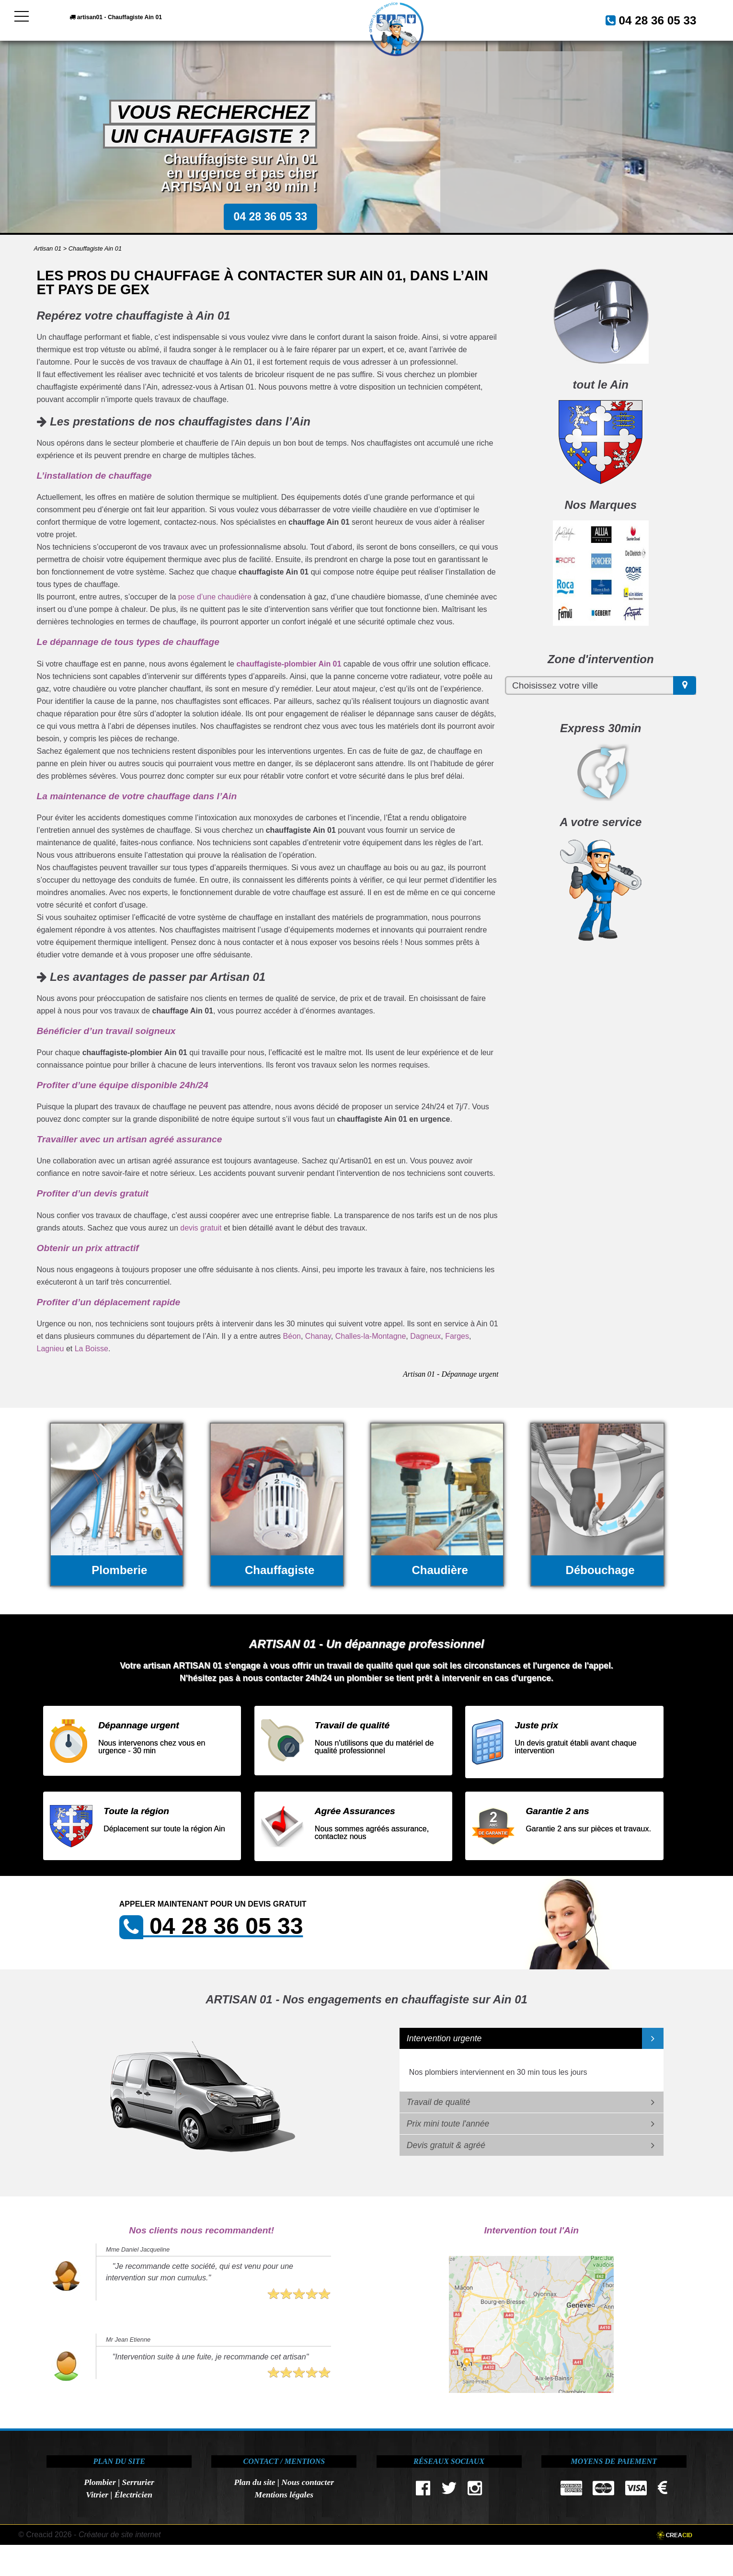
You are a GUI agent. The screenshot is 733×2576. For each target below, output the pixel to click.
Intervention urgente (444, 2038)
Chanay (318, 1336)
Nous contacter (307, 2482)
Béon (292, 1336)
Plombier (99, 2482)
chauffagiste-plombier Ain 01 (288, 664)
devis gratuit (200, 1228)
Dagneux (425, 1336)
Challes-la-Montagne (370, 1336)
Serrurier (138, 2482)
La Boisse (91, 1349)
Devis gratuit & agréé (446, 2145)
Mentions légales (283, 2494)
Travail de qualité (438, 2102)
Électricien (133, 2494)
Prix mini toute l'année (448, 2123)
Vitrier (97, 2494)
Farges (457, 1336)
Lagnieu (50, 1349)
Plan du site (254, 2482)
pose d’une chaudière (215, 597)
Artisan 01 (48, 248)
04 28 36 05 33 (646, 19)
